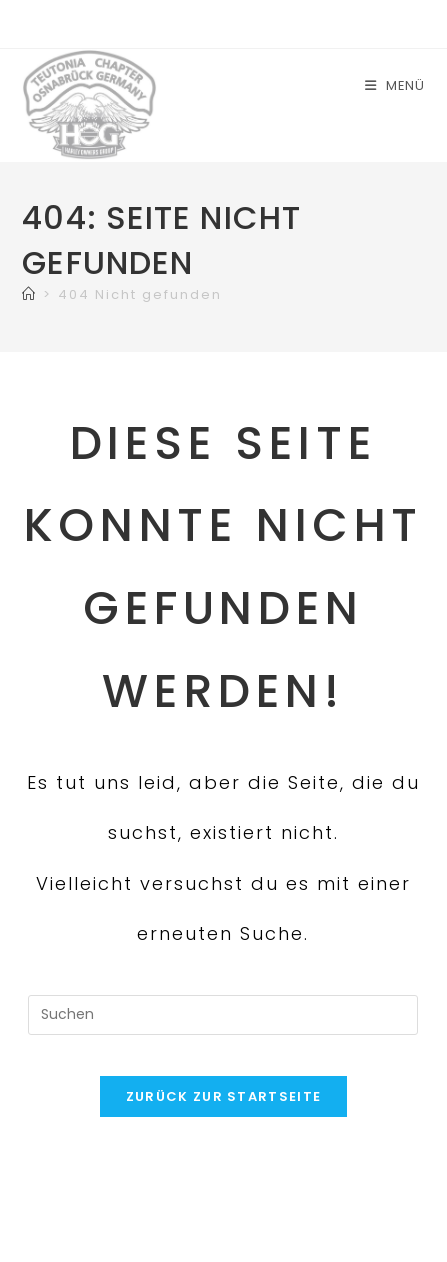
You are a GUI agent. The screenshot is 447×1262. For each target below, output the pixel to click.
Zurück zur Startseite (223, 1096)
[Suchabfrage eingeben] (223, 1015)
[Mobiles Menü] (395, 85)
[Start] (29, 294)
